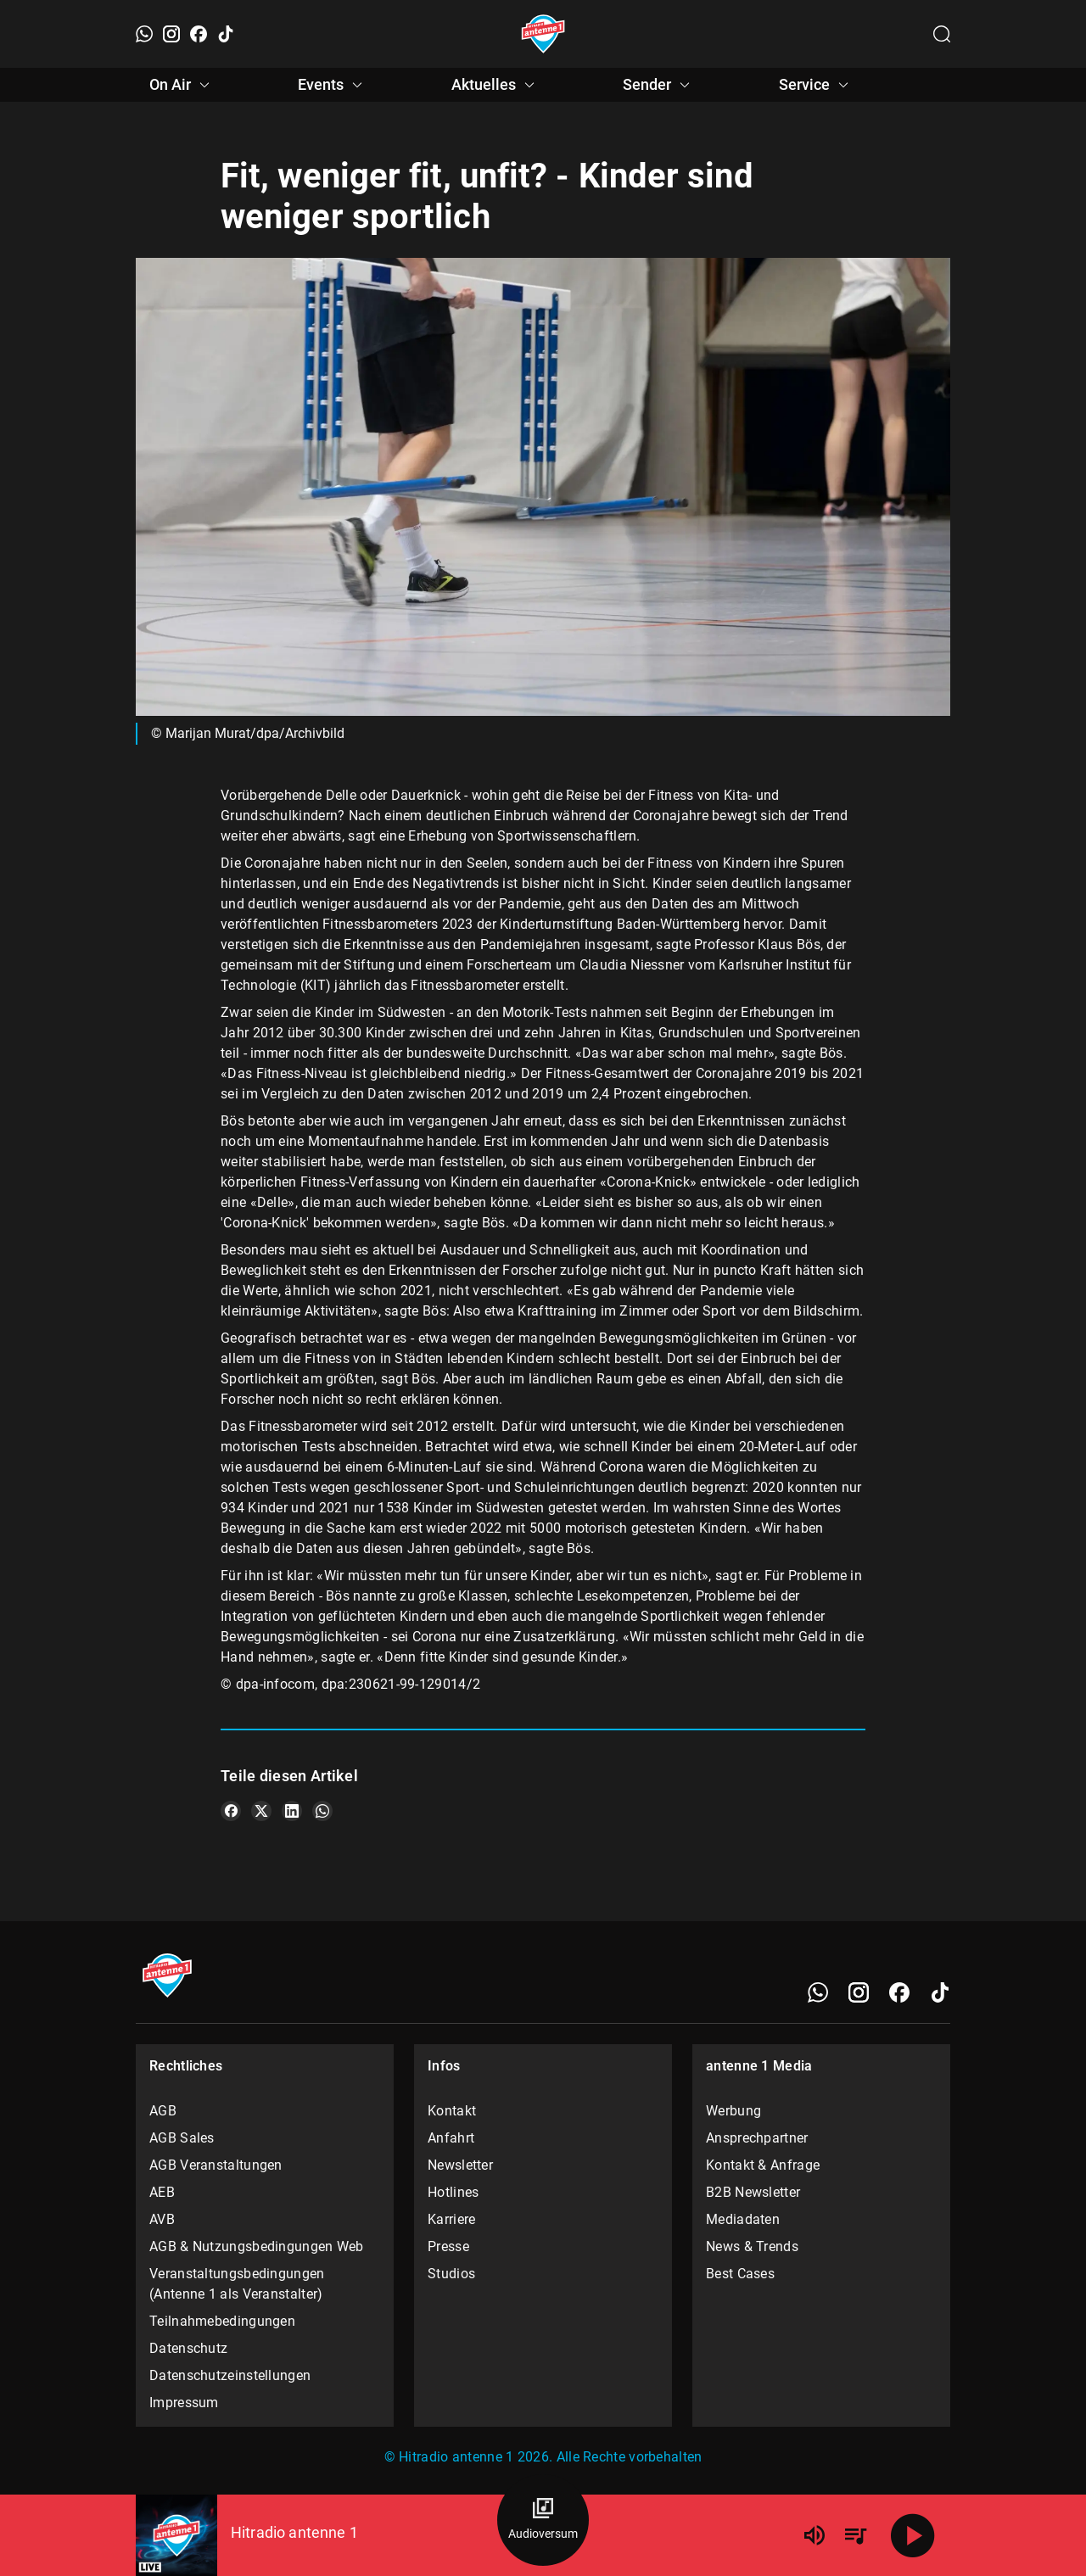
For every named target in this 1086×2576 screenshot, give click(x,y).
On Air (182, 85)
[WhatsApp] (144, 33)
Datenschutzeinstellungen (230, 2375)
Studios (451, 2274)
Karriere (451, 2219)
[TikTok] (225, 33)
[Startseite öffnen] (543, 34)
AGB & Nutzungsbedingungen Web (256, 2246)
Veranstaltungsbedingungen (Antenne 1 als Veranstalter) (237, 2284)
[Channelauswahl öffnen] (941, 33)
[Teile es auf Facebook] (231, 1811)
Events (332, 85)
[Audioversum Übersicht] (543, 2520)
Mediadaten (743, 2219)
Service (816, 85)
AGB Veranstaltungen (216, 2165)
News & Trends (752, 2246)
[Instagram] (171, 33)
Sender (659, 85)
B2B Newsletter (753, 2192)
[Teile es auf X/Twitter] (261, 1811)
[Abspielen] (913, 2535)
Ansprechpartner (757, 2138)
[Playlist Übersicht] (855, 2535)
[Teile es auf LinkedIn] (292, 1811)
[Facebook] (198, 33)
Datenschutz (188, 2348)
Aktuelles (495, 85)
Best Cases (740, 2274)
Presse (448, 2246)
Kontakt (452, 2111)
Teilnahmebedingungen (222, 2321)
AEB (162, 2192)
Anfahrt (451, 2138)
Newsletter (460, 2165)
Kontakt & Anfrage (763, 2165)
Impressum (184, 2402)
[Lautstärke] (814, 2535)
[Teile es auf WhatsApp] (322, 1811)
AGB (162, 2111)
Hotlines (453, 2192)
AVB (162, 2219)
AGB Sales (182, 2138)
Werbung (733, 2111)
